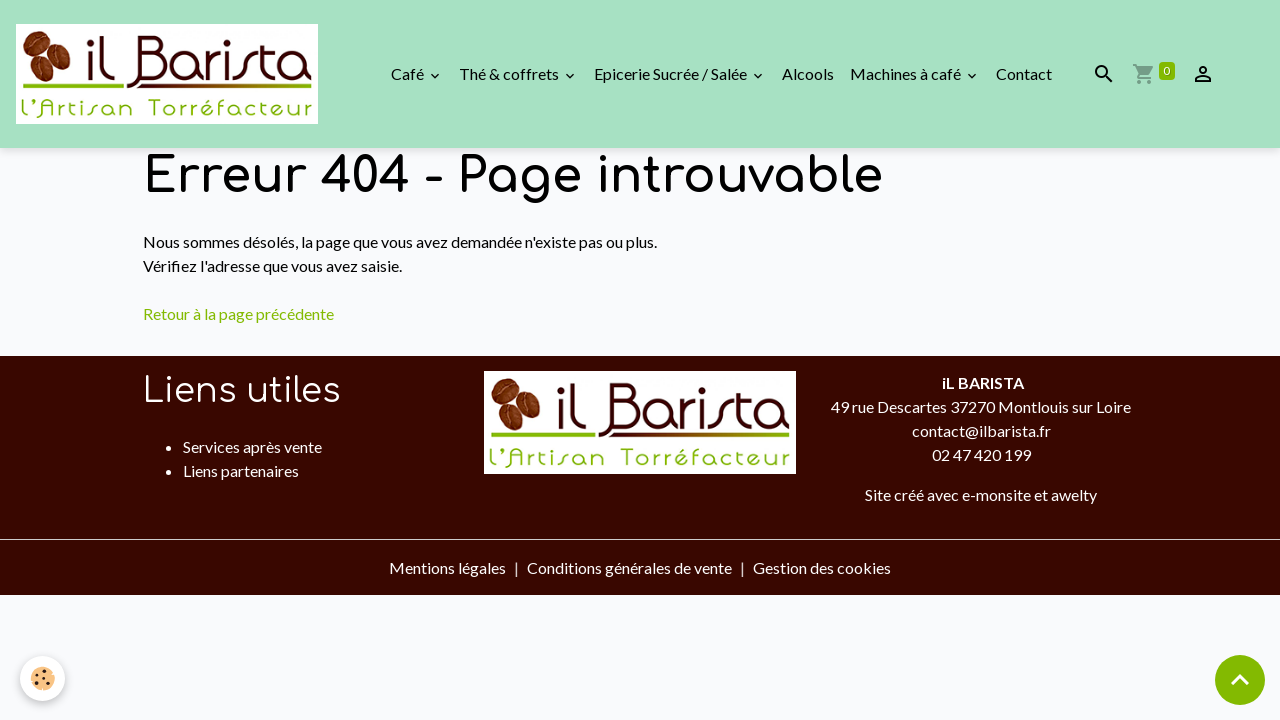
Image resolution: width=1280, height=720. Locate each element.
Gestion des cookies (822, 567)
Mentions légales (447, 567)
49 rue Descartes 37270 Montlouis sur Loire (981, 406)
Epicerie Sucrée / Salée (672, 73)
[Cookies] (42, 678)
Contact (1024, 73)
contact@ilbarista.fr (981, 430)
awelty (1074, 494)
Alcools (808, 73)
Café (409, 73)
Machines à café (907, 73)
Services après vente (252, 446)
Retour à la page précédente (238, 313)
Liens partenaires (241, 470)
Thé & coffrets (510, 73)
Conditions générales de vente (629, 567)
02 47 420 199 (981, 454)
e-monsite (996, 494)
